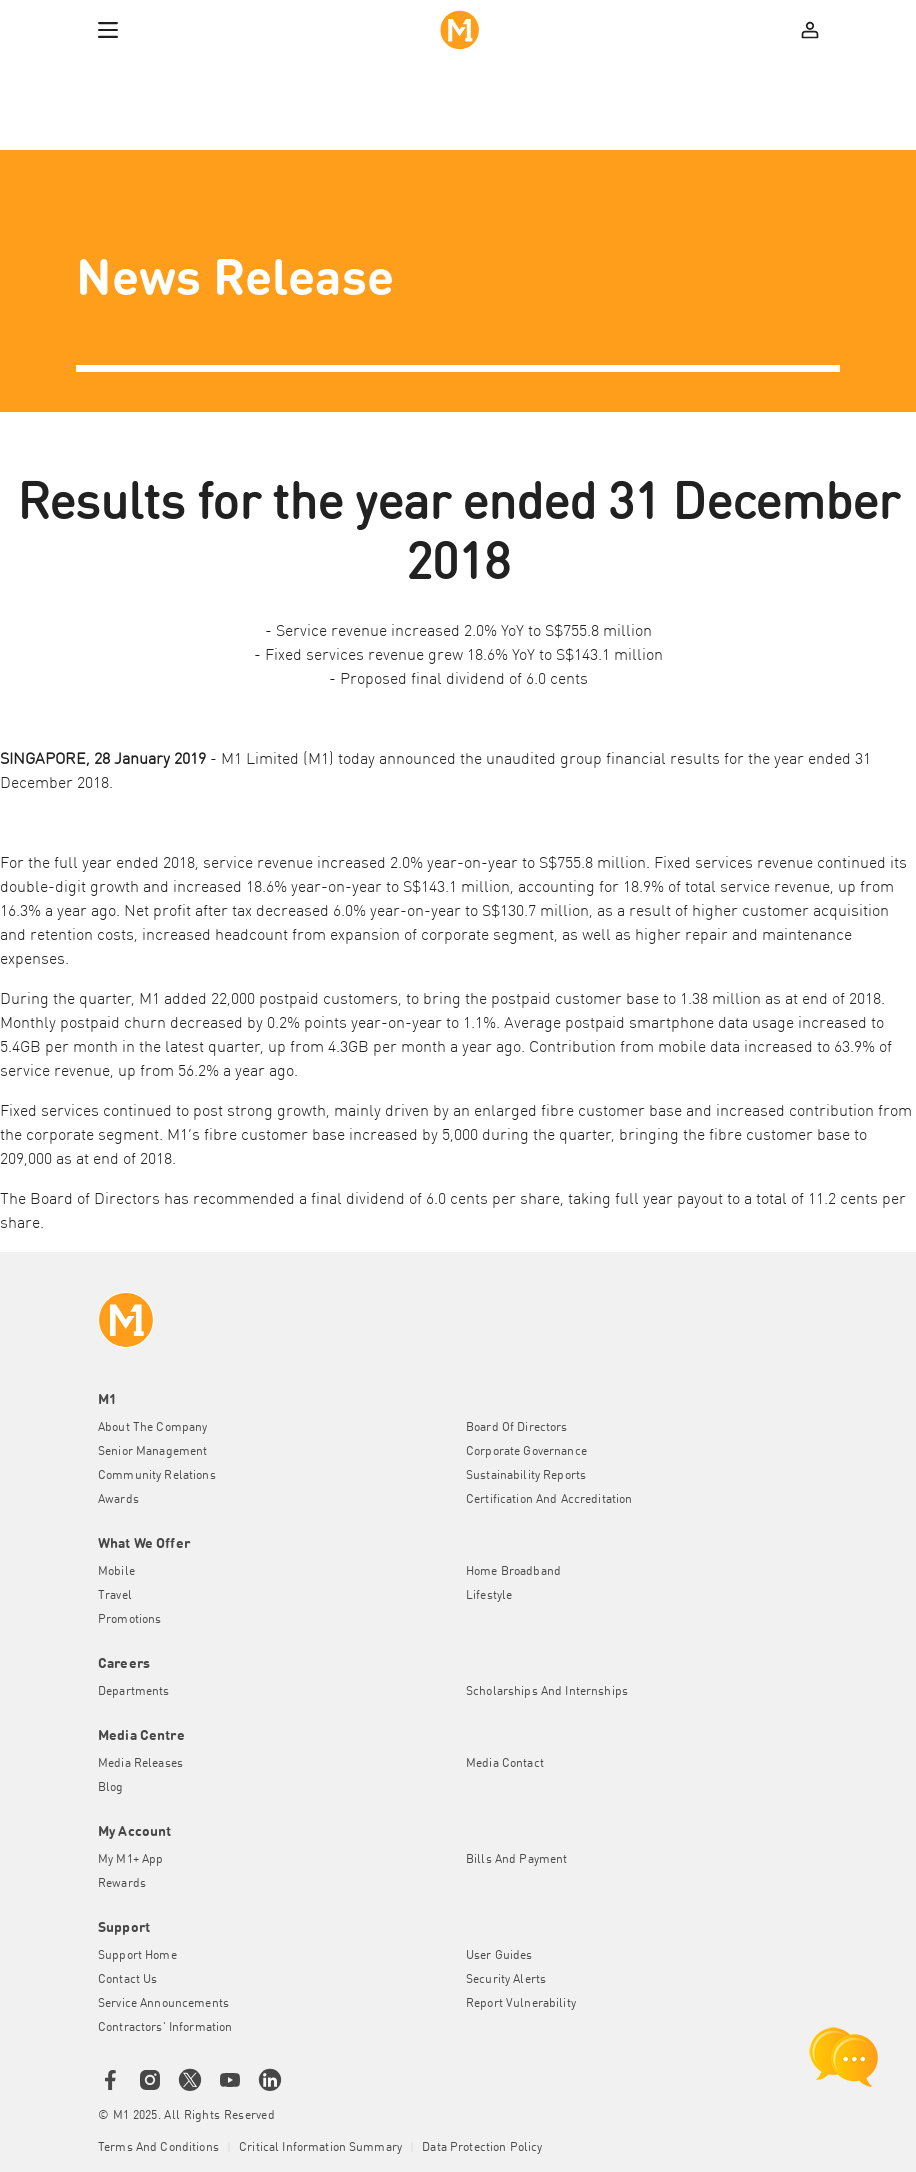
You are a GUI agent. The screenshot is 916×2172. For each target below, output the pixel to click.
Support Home (137, 1956)
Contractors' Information (165, 2028)
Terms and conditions (158, 2148)
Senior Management (152, 1452)
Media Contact (505, 1764)
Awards (118, 1500)
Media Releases (140, 1764)
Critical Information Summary (320, 2148)
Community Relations (157, 1476)
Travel (115, 1596)
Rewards (122, 1884)
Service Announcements (163, 2004)
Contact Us (127, 1980)
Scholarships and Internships (547, 1692)
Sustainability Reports (526, 1476)
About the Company (152, 1428)
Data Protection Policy (482, 2148)
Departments (134, 1692)
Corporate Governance (526, 1452)
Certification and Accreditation (549, 1500)
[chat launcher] (844, 2057)
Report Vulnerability (521, 2004)
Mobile (116, 1572)
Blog (111, 1788)
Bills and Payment (516, 1860)
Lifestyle (489, 1596)
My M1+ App (130, 1860)
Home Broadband (513, 1572)
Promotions (129, 1620)
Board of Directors (517, 1428)
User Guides (499, 1956)
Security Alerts (506, 1980)
